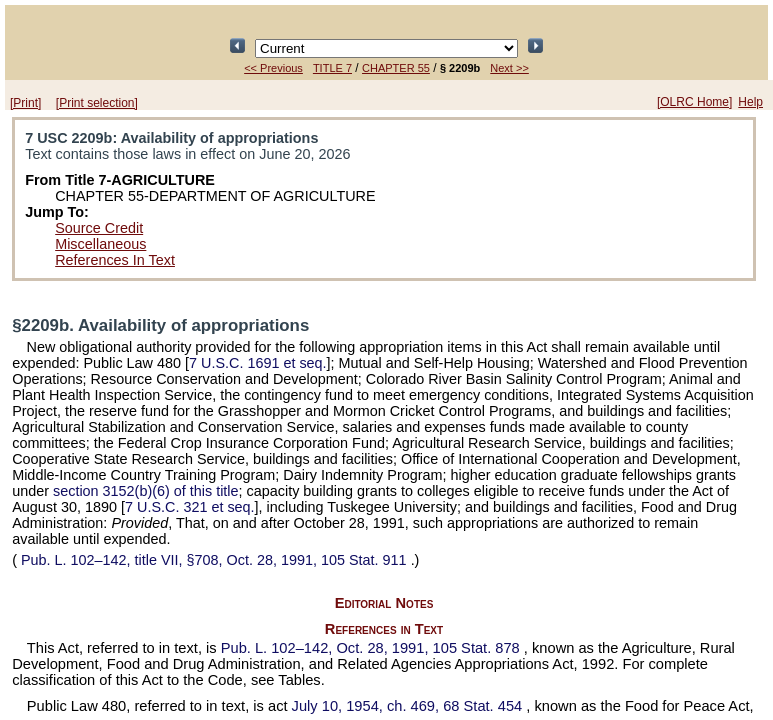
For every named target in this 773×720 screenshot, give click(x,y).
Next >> (509, 68)
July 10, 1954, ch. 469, (409, 706)
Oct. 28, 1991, (372, 648)
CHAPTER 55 (396, 68)
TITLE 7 (332, 68)
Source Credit (99, 228)
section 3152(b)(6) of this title (146, 491)
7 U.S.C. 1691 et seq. (258, 363)
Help (750, 102)
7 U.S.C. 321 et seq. (190, 507)
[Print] (25, 103)
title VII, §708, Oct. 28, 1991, (214, 560)
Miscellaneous (100, 244)
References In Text (115, 260)
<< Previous (273, 68)
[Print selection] (97, 103)
